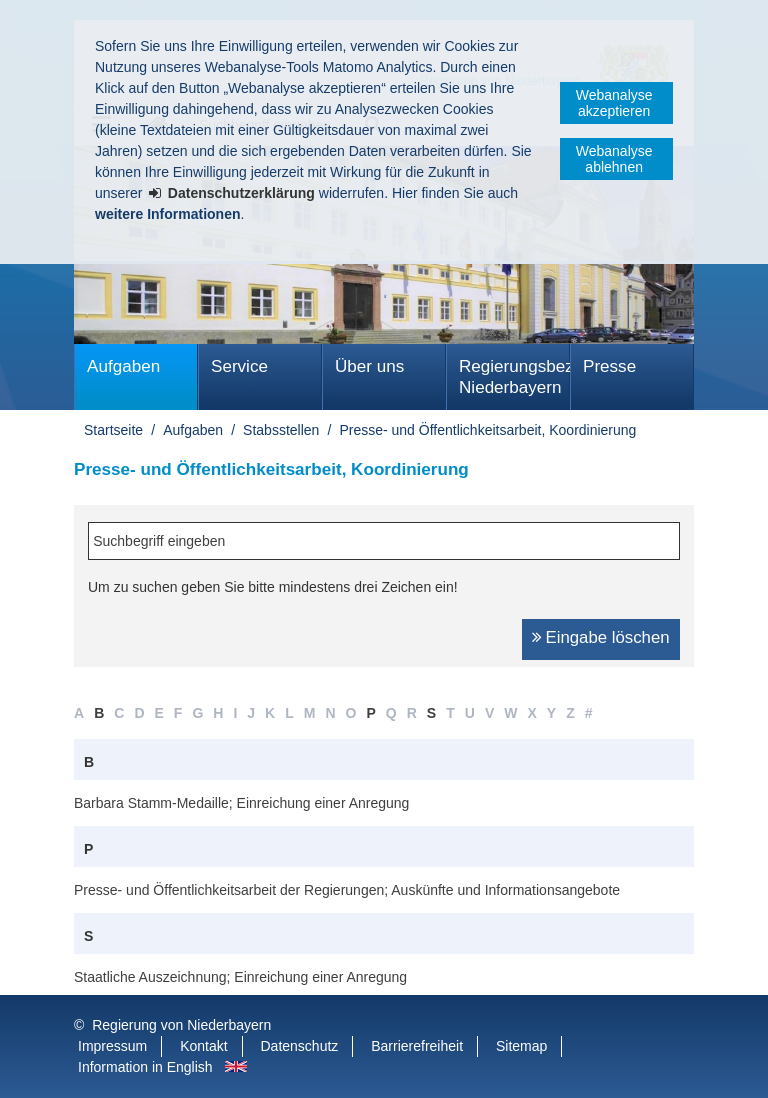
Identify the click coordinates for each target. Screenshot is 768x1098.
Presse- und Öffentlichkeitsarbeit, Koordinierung (487, 430)
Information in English (145, 1067)
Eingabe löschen (608, 637)
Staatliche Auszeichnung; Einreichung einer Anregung (240, 977)
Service (239, 366)
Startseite (113, 430)
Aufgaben (123, 366)
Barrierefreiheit (417, 1046)
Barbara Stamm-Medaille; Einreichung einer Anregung (241, 803)
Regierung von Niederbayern (181, 1025)
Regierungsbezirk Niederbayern (514, 377)
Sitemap (521, 1046)
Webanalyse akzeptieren (614, 103)
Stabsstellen (281, 430)
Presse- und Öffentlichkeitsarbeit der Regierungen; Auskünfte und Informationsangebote (347, 890)
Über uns (369, 366)
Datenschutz (300, 1046)
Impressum (112, 1046)
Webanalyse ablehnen (614, 159)
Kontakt (203, 1046)
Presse (609, 366)
